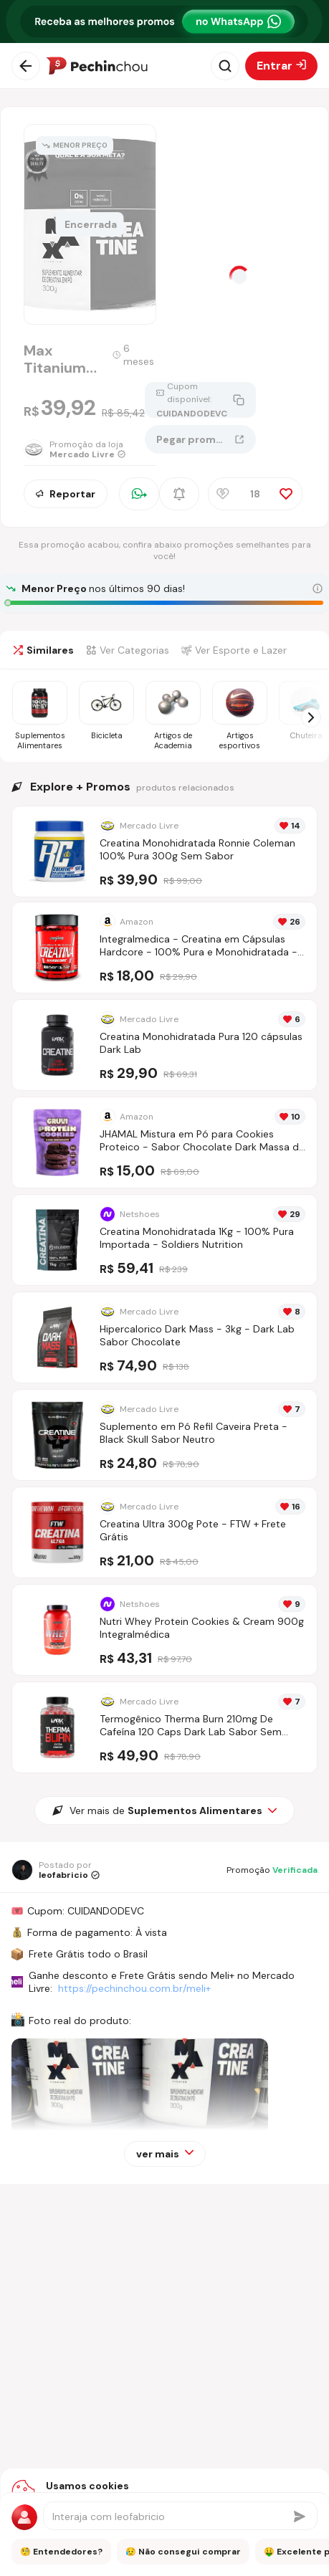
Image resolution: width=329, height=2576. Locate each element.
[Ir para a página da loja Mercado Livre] (84, 449)
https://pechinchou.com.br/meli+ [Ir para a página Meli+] (134, 1988)
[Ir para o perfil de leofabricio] (55, 1870)
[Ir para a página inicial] (97, 66)
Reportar (65, 493)
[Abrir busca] (225, 66)
